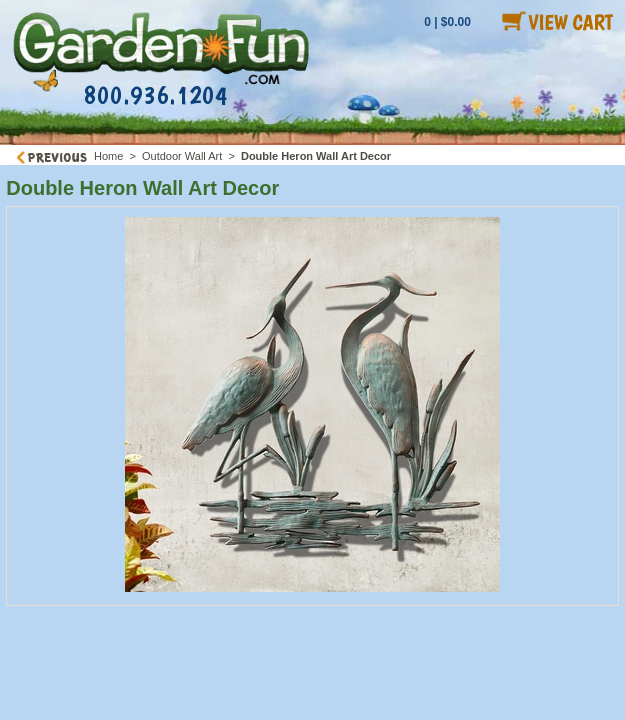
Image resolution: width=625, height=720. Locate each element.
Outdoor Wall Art (182, 156)
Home (108, 156)
